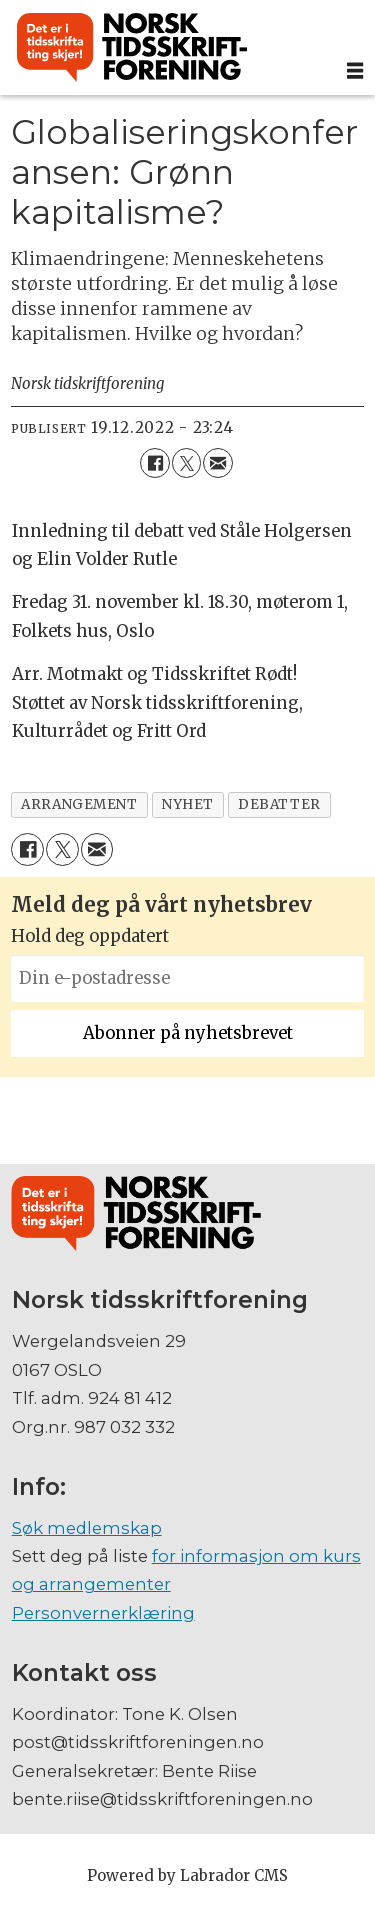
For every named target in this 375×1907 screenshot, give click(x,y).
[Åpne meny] (355, 71)
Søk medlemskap (87, 1528)
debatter (279, 804)
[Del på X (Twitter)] (186, 462)
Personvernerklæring (103, 1613)
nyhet (188, 804)
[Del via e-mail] (217, 462)
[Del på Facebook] (154, 462)
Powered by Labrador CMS (187, 1875)
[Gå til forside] (132, 48)
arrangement (79, 804)
